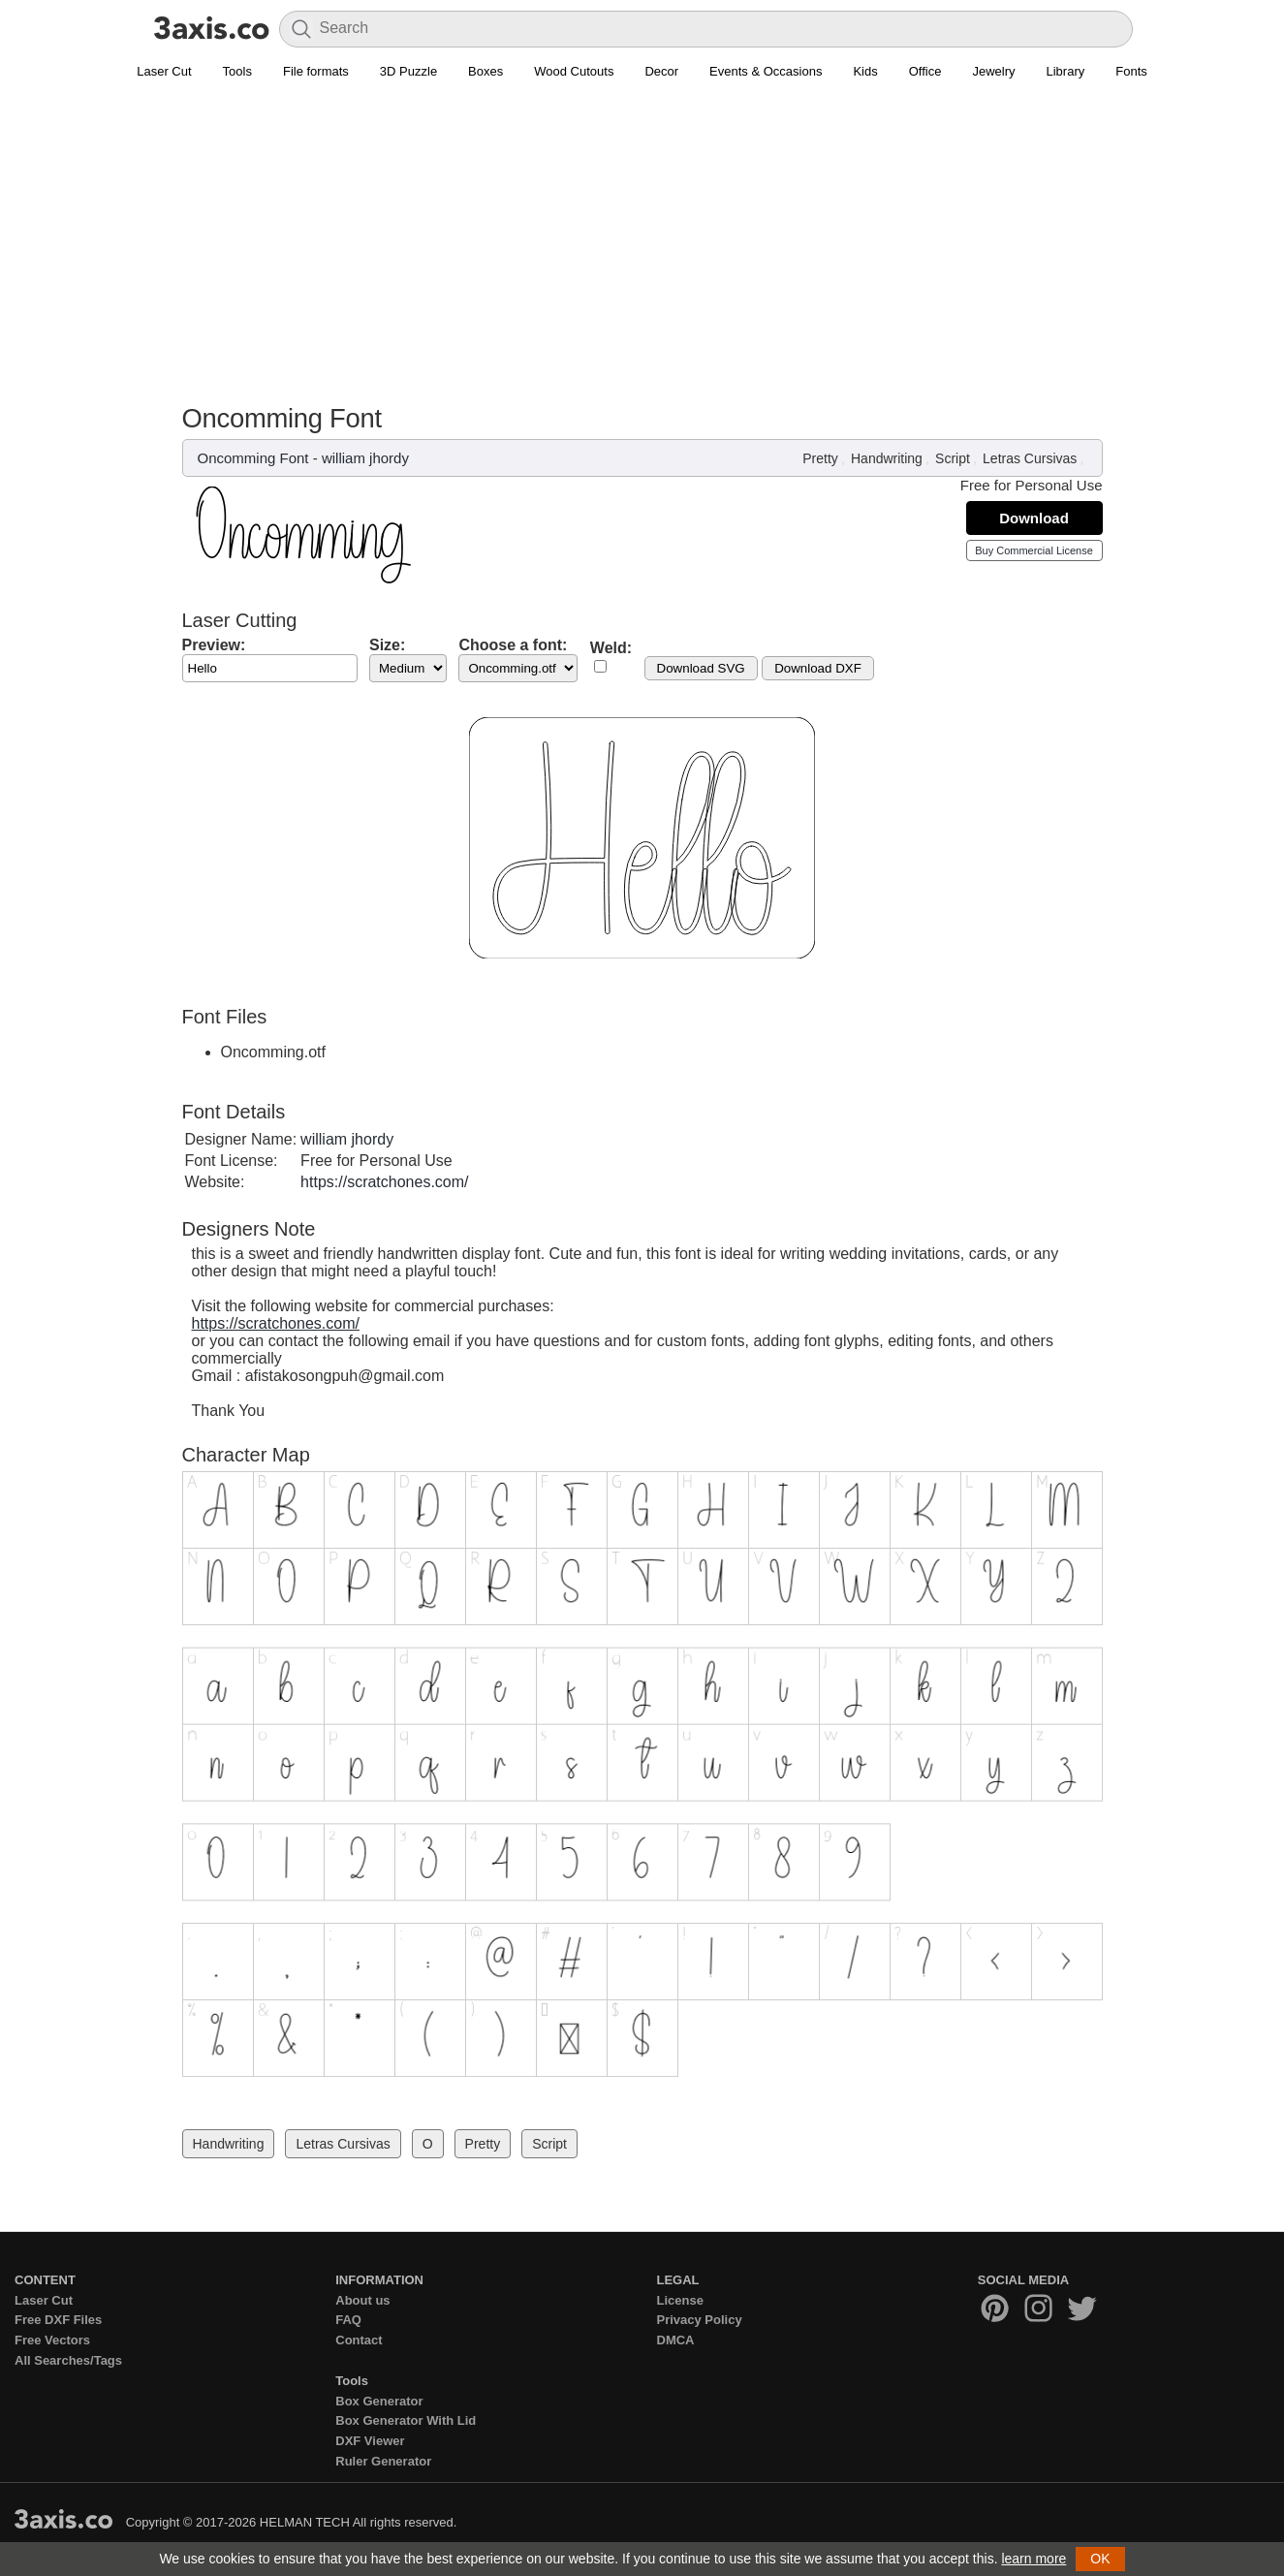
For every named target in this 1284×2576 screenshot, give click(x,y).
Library (1066, 71)
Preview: (214, 645)
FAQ (348, 2319)
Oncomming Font (253, 458)
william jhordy (365, 458)
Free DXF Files (58, 2319)
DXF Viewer (369, 2441)
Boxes (485, 71)
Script (952, 458)
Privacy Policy (699, 2319)
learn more (1033, 2558)
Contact (358, 2340)
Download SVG (701, 668)
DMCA (676, 2340)
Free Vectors (52, 2340)
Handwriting (887, 458)
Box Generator (379, 2401)
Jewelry (993, 71)
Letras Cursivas (1030, 458)
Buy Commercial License (1034, 550)
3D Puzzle (408, 71)
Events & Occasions (765, 71)
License (680, 2300)
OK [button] (1100, 2558)
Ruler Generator (383, 2461)
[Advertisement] (642, 233)
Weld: (611, 648)
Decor (661, 71)
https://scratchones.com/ (384, 1182)
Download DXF (817, 668)
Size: (387, 645)
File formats (316, 71)
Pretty (820, 458)
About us (362, 2300)
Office (925, 71)
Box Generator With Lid (405, 2420)
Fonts (1131, 71)
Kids (865, 71)
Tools (237, 71)
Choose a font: (512, 645)
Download (1034, 518)
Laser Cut (164, 71)
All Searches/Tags (68, 2360)
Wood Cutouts (573, 71)
